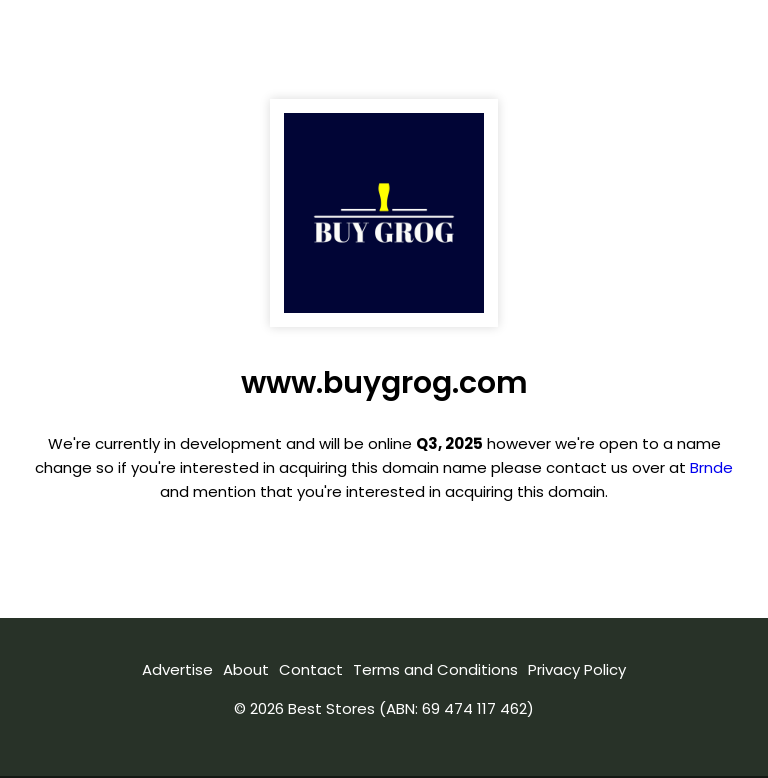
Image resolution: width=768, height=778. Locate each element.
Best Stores (331, 708)
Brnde (711, 467)
